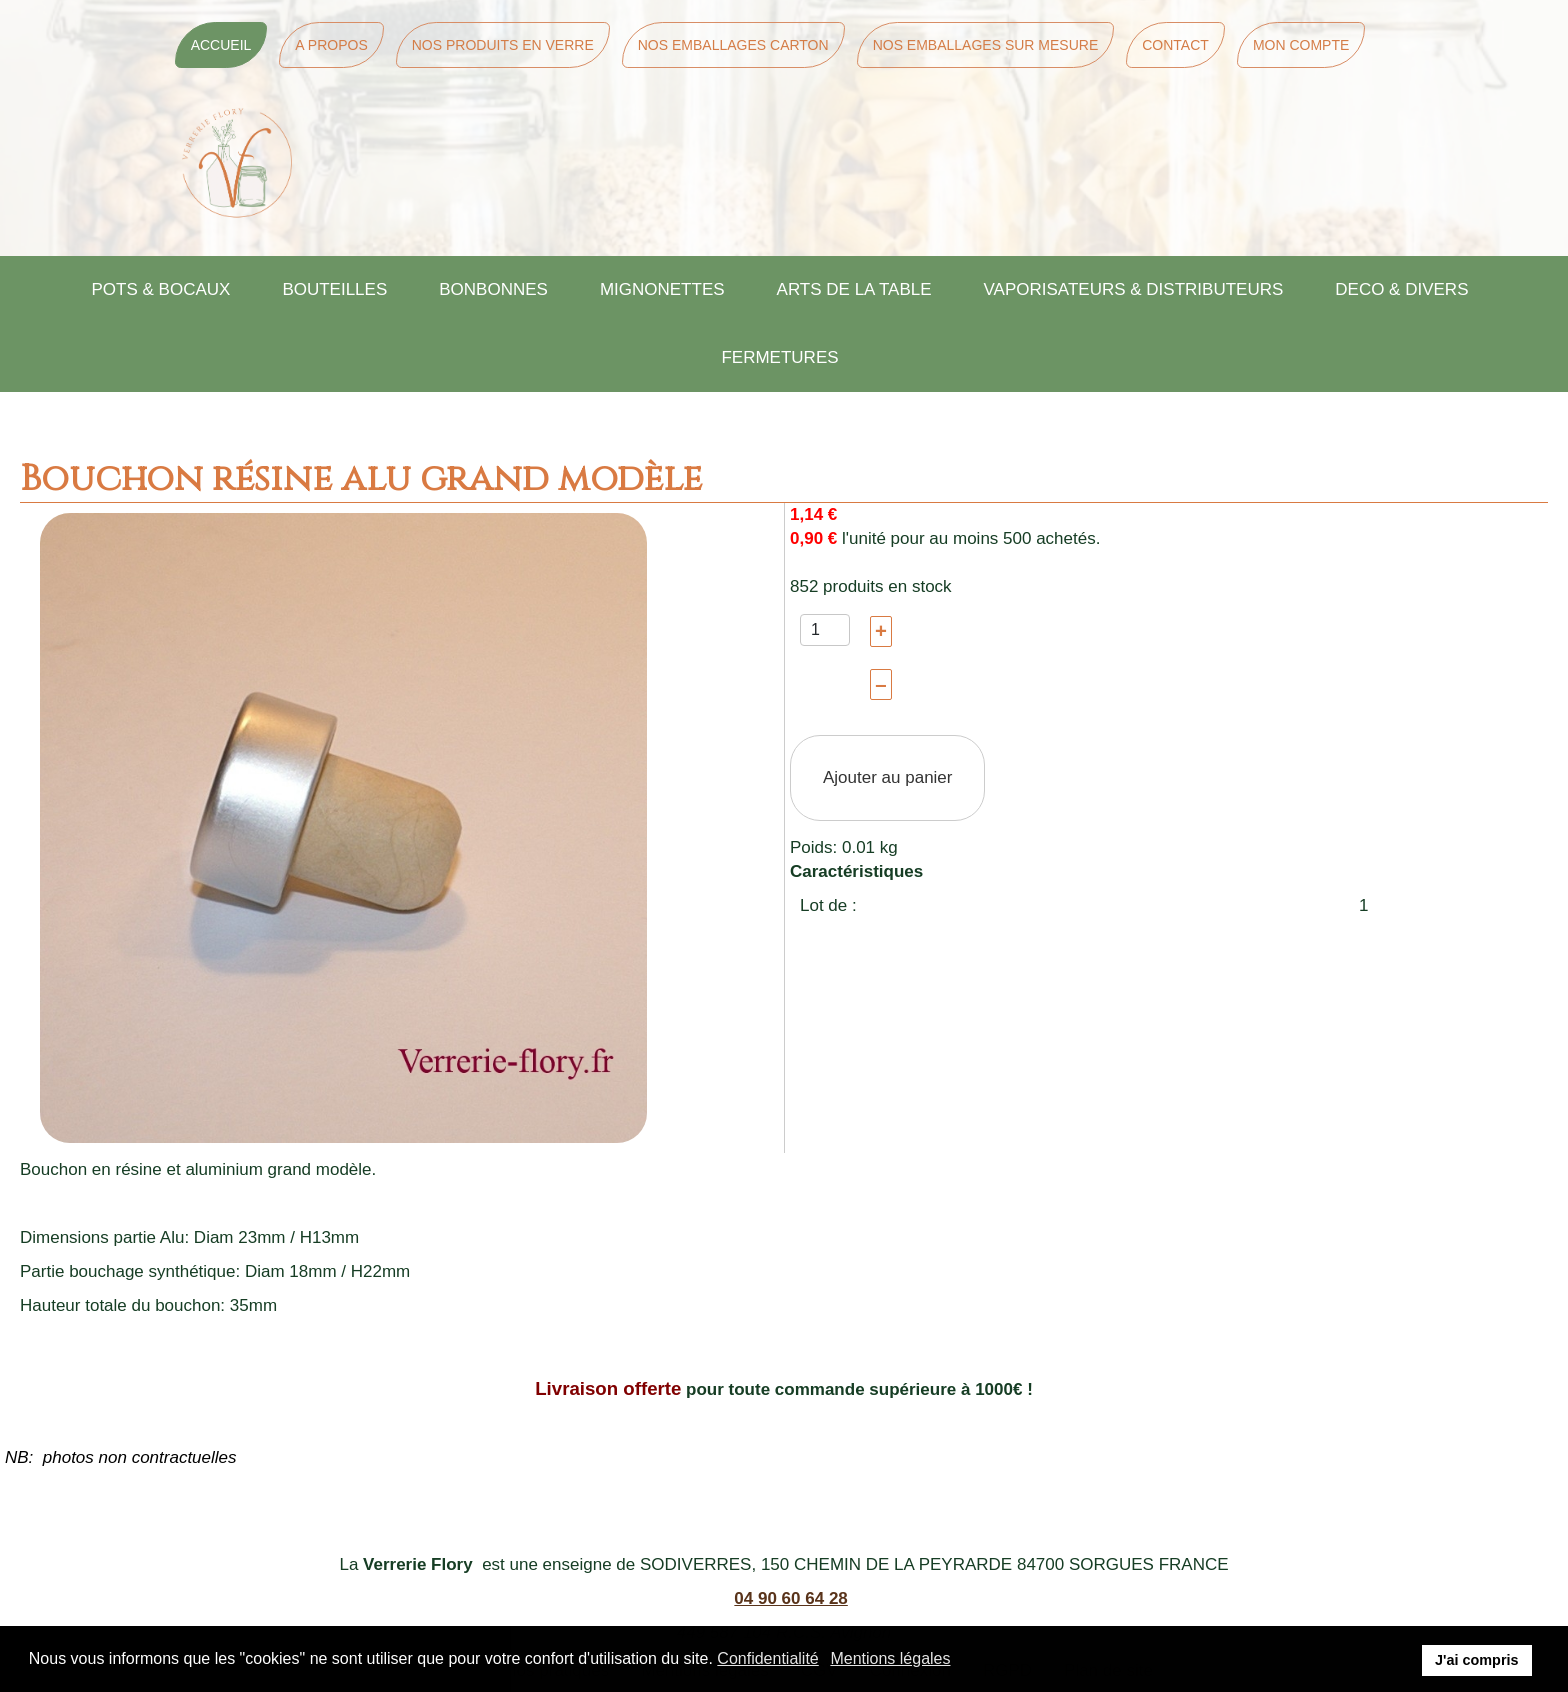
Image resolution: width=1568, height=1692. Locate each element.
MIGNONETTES (662, 289)
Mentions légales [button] (890, 1658)
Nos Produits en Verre (503, 45)
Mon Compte (1301, 45)
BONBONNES (493, 289)
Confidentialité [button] (767, 1658)
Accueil (221, 45)
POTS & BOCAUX (161, 289)
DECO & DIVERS (1401, 289)
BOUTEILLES (334, 289)
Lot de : (828, 905)
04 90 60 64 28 (790, 1598)
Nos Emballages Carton (733, 45)
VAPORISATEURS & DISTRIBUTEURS (1134, 289)
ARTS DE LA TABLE (854, 289)
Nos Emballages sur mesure (986, 45)
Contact (1175, 45)
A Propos (331, 45)
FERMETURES (779, 357)
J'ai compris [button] (1476, 1660)
